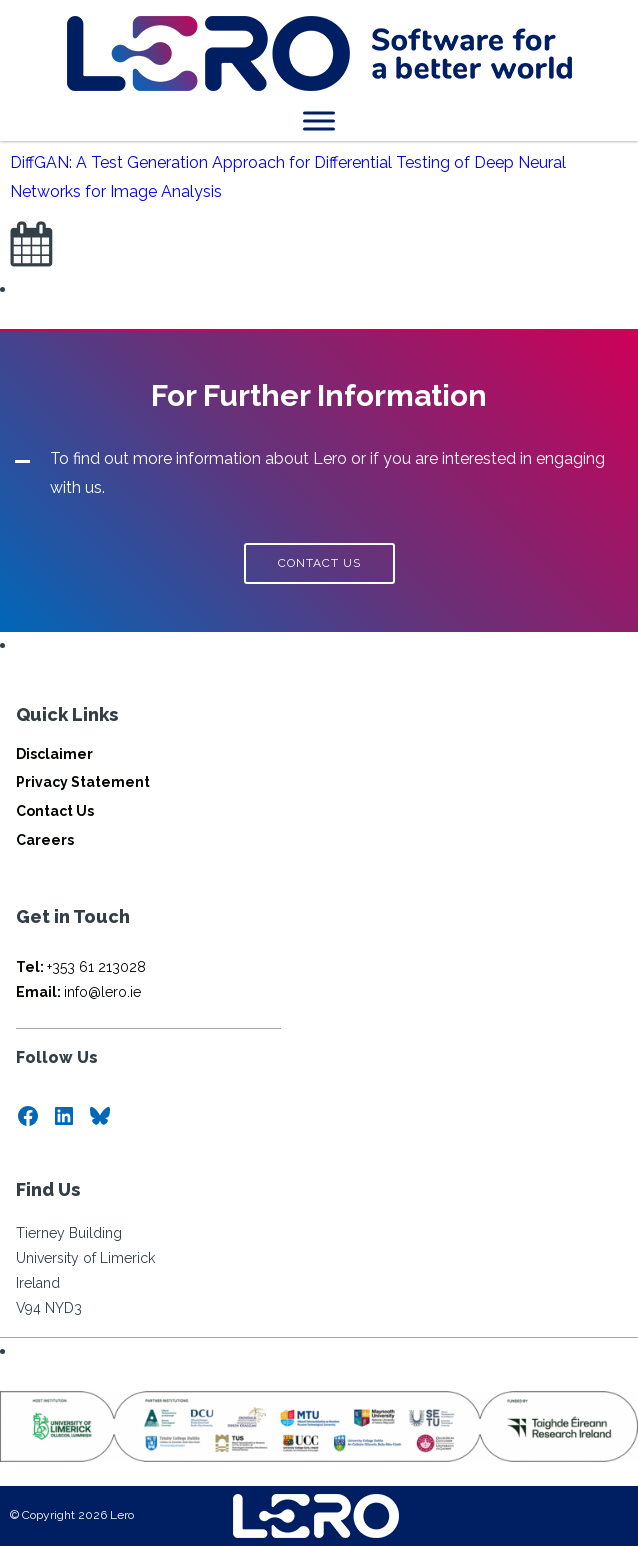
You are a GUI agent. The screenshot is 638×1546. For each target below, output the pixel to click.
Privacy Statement (83, 782)
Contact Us (55, 811)
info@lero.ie (78, 992)
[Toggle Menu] (319, 120)
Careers (45, 840)
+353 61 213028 (81, 967)
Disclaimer (54, 754)
